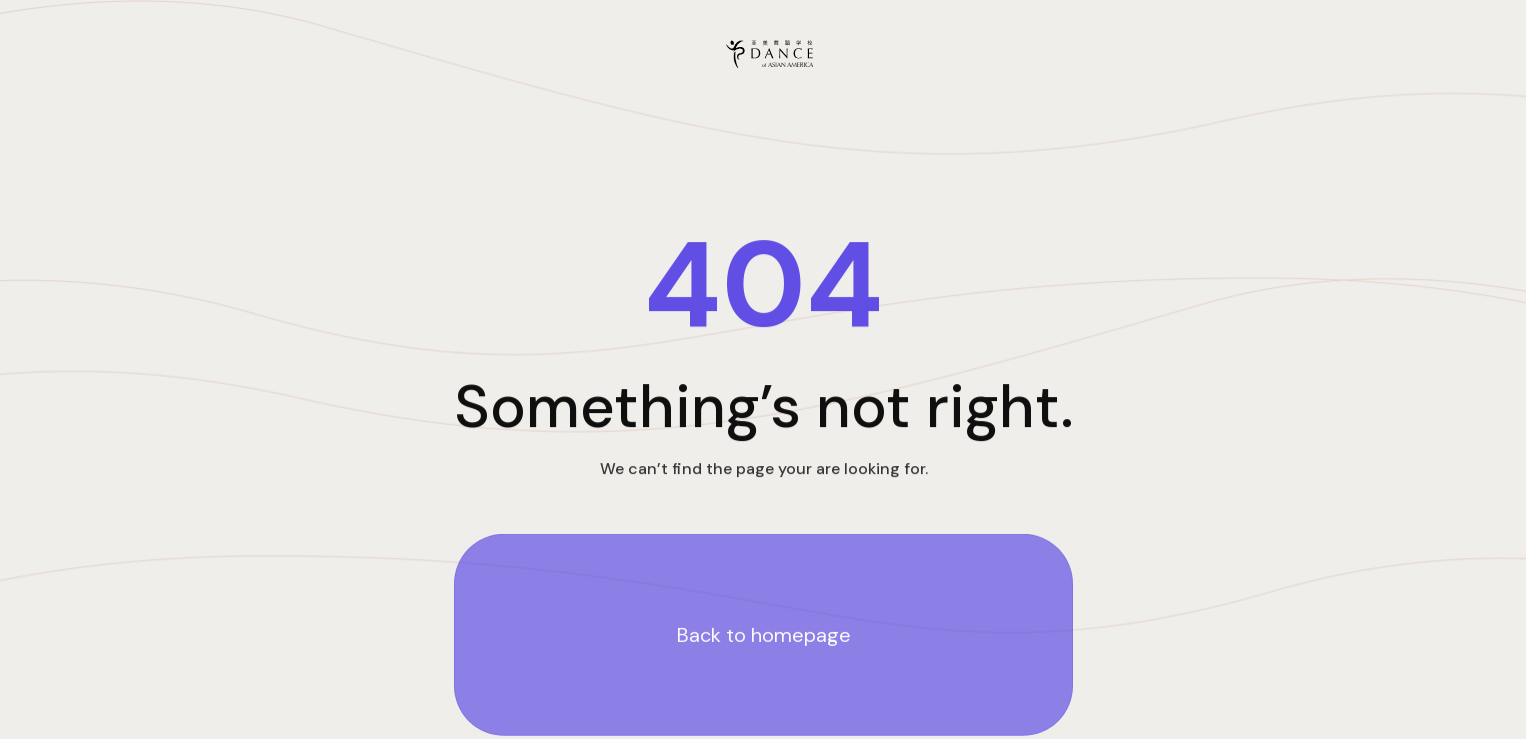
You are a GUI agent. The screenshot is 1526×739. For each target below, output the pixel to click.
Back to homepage (763, 636)
